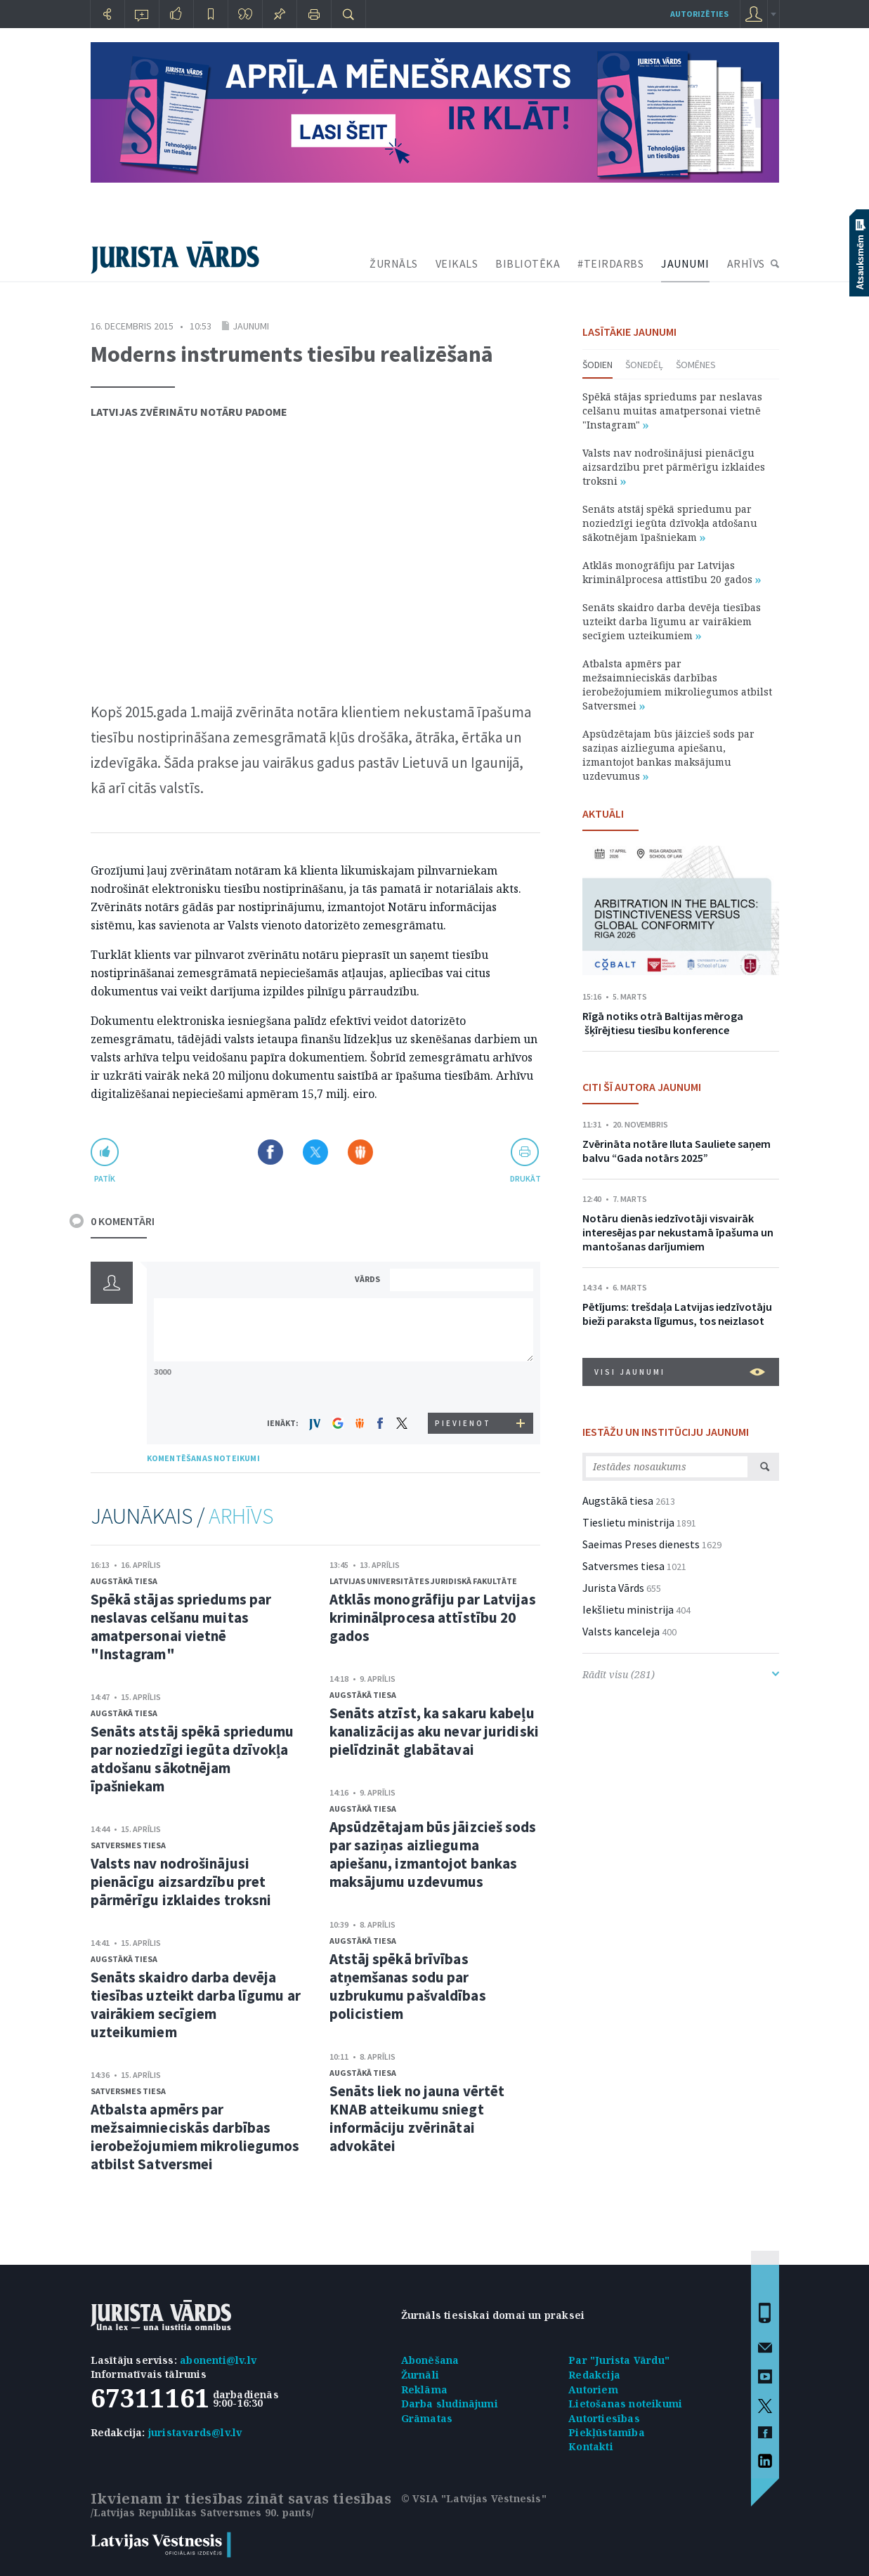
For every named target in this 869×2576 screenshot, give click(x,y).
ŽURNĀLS (394, 263)
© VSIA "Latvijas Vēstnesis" (474, 2498)
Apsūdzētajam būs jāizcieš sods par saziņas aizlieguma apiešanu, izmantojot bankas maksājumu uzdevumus (433, 1854)
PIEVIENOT (463, 1423)
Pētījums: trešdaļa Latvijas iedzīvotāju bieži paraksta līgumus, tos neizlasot (677, 1314)
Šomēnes (696, 364)
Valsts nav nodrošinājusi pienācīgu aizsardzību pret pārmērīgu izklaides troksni (181, 1881)
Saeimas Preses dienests (641, 1544)
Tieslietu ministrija (628, 1522)
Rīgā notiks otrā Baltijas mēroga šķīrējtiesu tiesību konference (662, 1023)
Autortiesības (604, 2418)
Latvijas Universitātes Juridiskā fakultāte (423, 1581)
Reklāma (424, 2389)
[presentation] (463, 1386)
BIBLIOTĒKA (527, 263)
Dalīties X (315, 1152)
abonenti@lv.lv (218, 2360)
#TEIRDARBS (610, 263)
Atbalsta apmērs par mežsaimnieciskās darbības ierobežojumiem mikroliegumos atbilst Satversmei (195, 2136)
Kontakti (590, 2446)
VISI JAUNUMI (679, 1372)
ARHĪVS (746, 263)
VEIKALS (457, 263)
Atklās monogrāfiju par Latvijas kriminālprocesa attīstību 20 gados (432, 1617)
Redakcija (594, 2374)
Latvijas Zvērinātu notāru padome (189, 412)
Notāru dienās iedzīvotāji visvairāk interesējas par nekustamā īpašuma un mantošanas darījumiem (677, 1232)
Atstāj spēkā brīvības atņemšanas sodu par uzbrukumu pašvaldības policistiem (407, 1986)
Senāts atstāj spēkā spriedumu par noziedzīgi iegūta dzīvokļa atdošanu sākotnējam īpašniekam (192, 1759)
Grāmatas (427, 2418)
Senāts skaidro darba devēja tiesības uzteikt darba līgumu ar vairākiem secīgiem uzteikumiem (196, 2004)
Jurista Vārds (613, 1588)
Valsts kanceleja (621, 1631)
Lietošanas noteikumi (625, 2403)
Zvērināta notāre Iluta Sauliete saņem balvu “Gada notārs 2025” (676, 1151)
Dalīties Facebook (270, 1152)
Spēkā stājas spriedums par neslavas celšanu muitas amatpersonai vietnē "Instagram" (181, 1626)
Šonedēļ (644, 364)
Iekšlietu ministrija (628, 1609)
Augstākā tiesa (124, 1581)
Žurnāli (420, 2374)
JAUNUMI (685, 263)
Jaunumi (251, 326)
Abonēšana (430, 2360)
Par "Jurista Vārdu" (618, 2360)
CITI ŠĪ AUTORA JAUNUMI (641, 1087)
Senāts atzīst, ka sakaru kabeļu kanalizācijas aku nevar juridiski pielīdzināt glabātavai (434, 1731)
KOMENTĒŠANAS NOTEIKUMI (203, 1458)
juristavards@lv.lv (195, 2432)
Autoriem (593, 2389)
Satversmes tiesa (128, 1845)
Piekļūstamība (606, 2432)
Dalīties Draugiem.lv (360, 1152)
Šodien (597, 364)
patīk (104, 1178)
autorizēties (699, 13)
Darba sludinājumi (449, 2403)
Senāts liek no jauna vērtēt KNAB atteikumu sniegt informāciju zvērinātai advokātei (417, 2118)
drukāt (525, 1178)
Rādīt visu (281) (680, 1674)
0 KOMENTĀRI (123, 1221)
